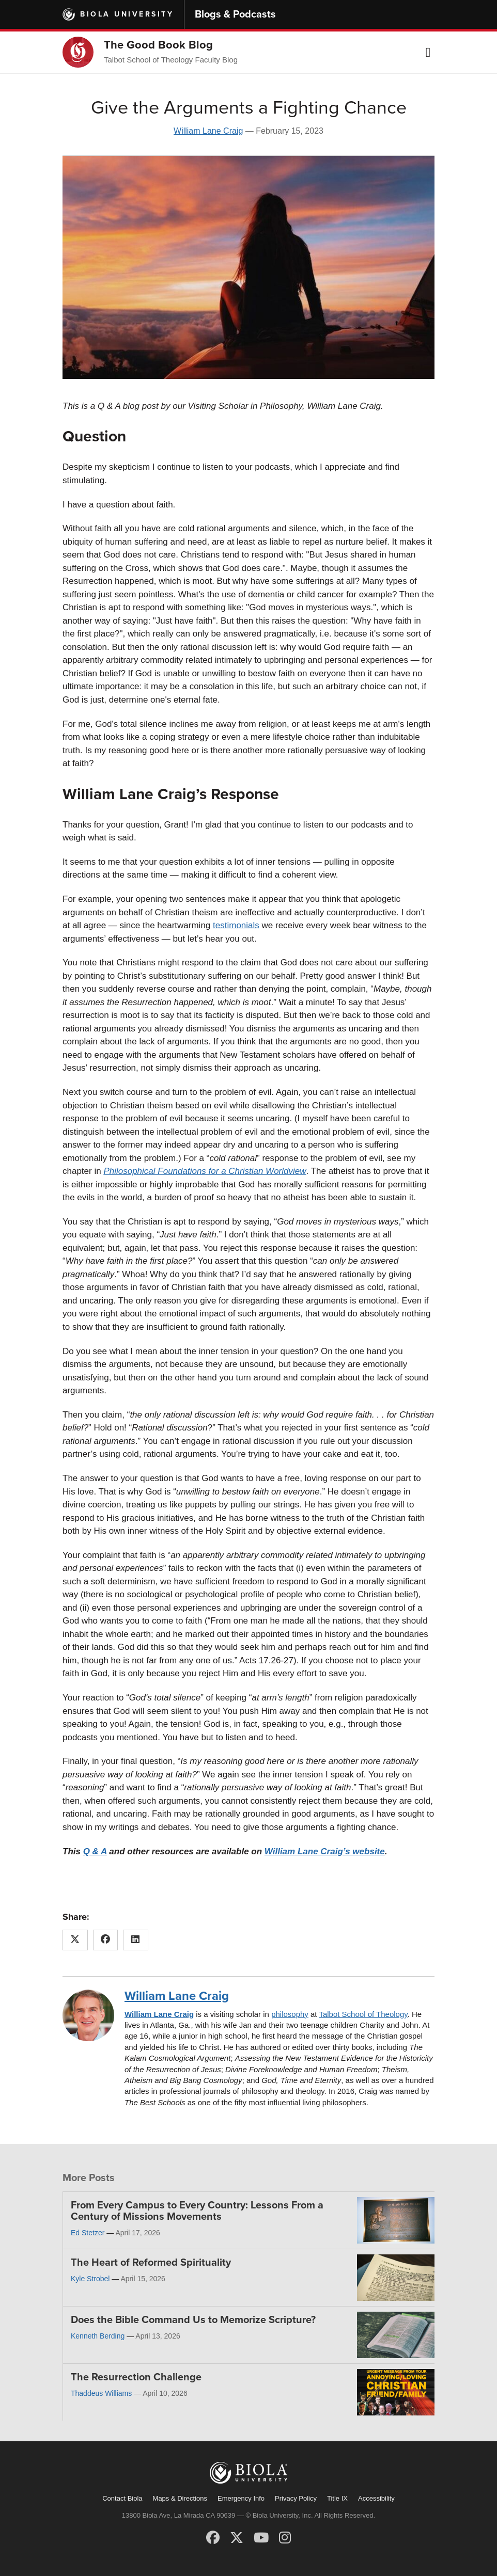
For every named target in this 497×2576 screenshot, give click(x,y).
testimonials (236, 925)
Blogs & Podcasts (235, 14)
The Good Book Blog (158, 45)
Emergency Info (241, 2498)
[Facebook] (213, 2538)
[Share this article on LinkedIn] (135, 1940)
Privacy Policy (296, 2498)
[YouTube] (261, 2538)
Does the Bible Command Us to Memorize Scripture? (193, 2320)
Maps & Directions (180, 2498)
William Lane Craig (208, 130)
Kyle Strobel (90, 2279)
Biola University (127, 14)
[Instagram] (285, 2538)
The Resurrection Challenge (136, 2377)
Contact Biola (122, 2498)
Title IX (337, 2498)
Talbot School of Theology (363, 2014)
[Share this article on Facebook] (105, 1940)
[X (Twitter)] (236, 2538)
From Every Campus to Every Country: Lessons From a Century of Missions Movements (197, 2211)
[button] (428, 52)
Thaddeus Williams (101, 2393)
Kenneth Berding (98, 2336)
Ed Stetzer (87, 2233)
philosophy (289, 2014)
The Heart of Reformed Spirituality (151, 2262)
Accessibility (376, 2498)
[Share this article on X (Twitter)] (75, 1940)
